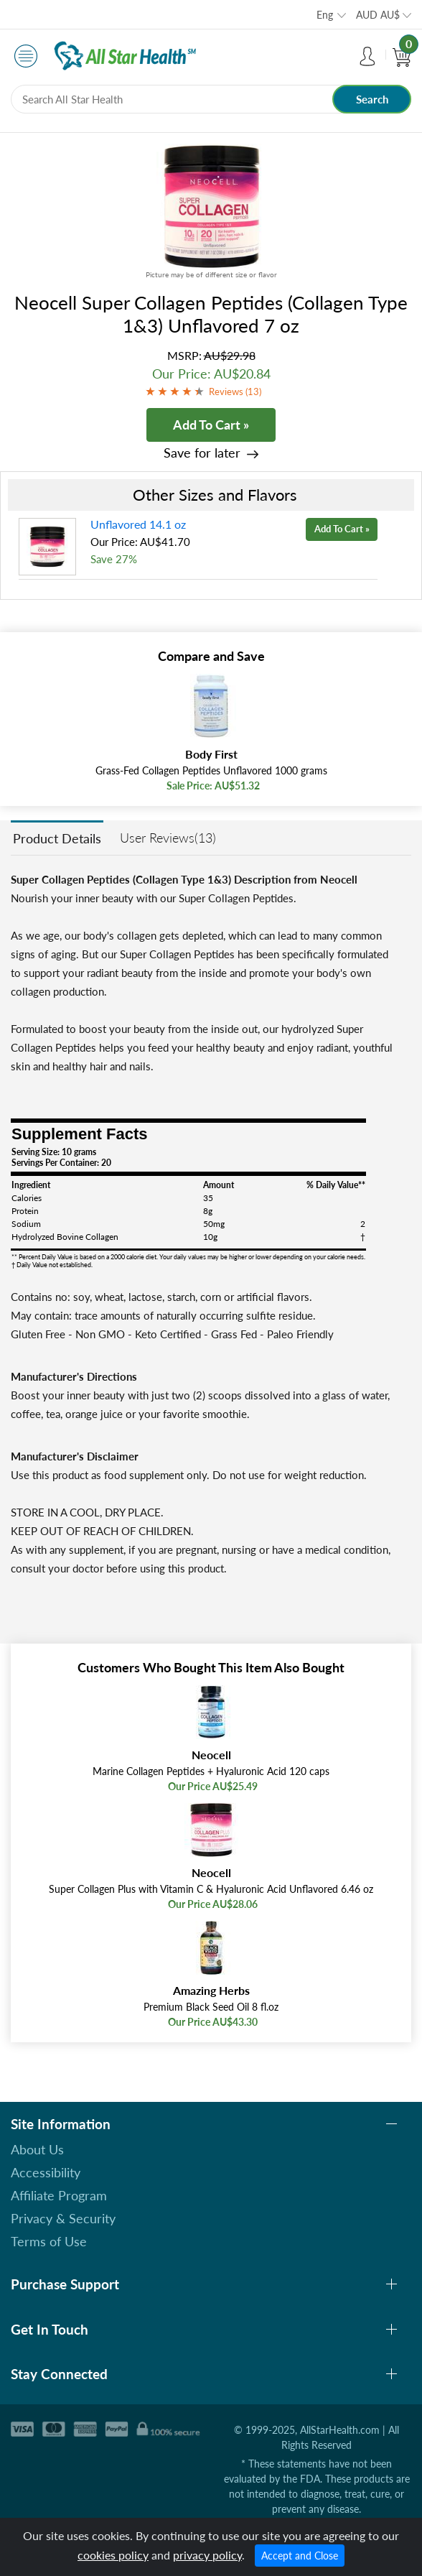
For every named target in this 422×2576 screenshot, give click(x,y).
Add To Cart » (211, 424)
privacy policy (207, 2555)
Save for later (202, 452)
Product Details (57, 838)
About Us (37, 2149)
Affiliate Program (59, 2195)
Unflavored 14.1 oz (138, 524)
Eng (324, 15)
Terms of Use (49, 2241)
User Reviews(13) (168, 837)
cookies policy (113, 2555)
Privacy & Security (63, 2218)
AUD (378, 15)
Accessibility (45, 2172)
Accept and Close (299, 2555)
